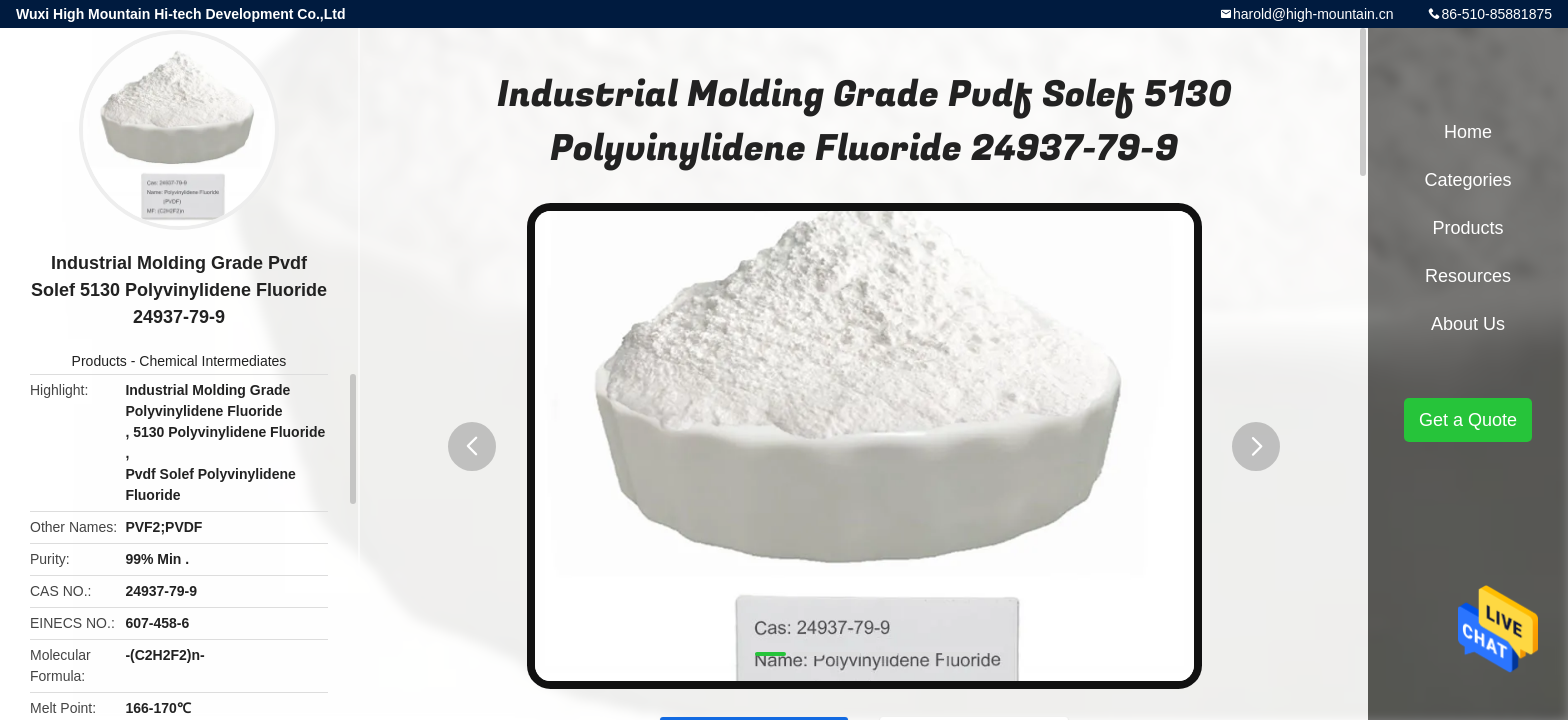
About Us (1468, 324)
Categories (1467, 180)
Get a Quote (1468, 420)
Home (1468, 132)
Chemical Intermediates (212, 361)
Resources (1468, 276)
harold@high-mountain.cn (1313, 14)
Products (99, 361)
